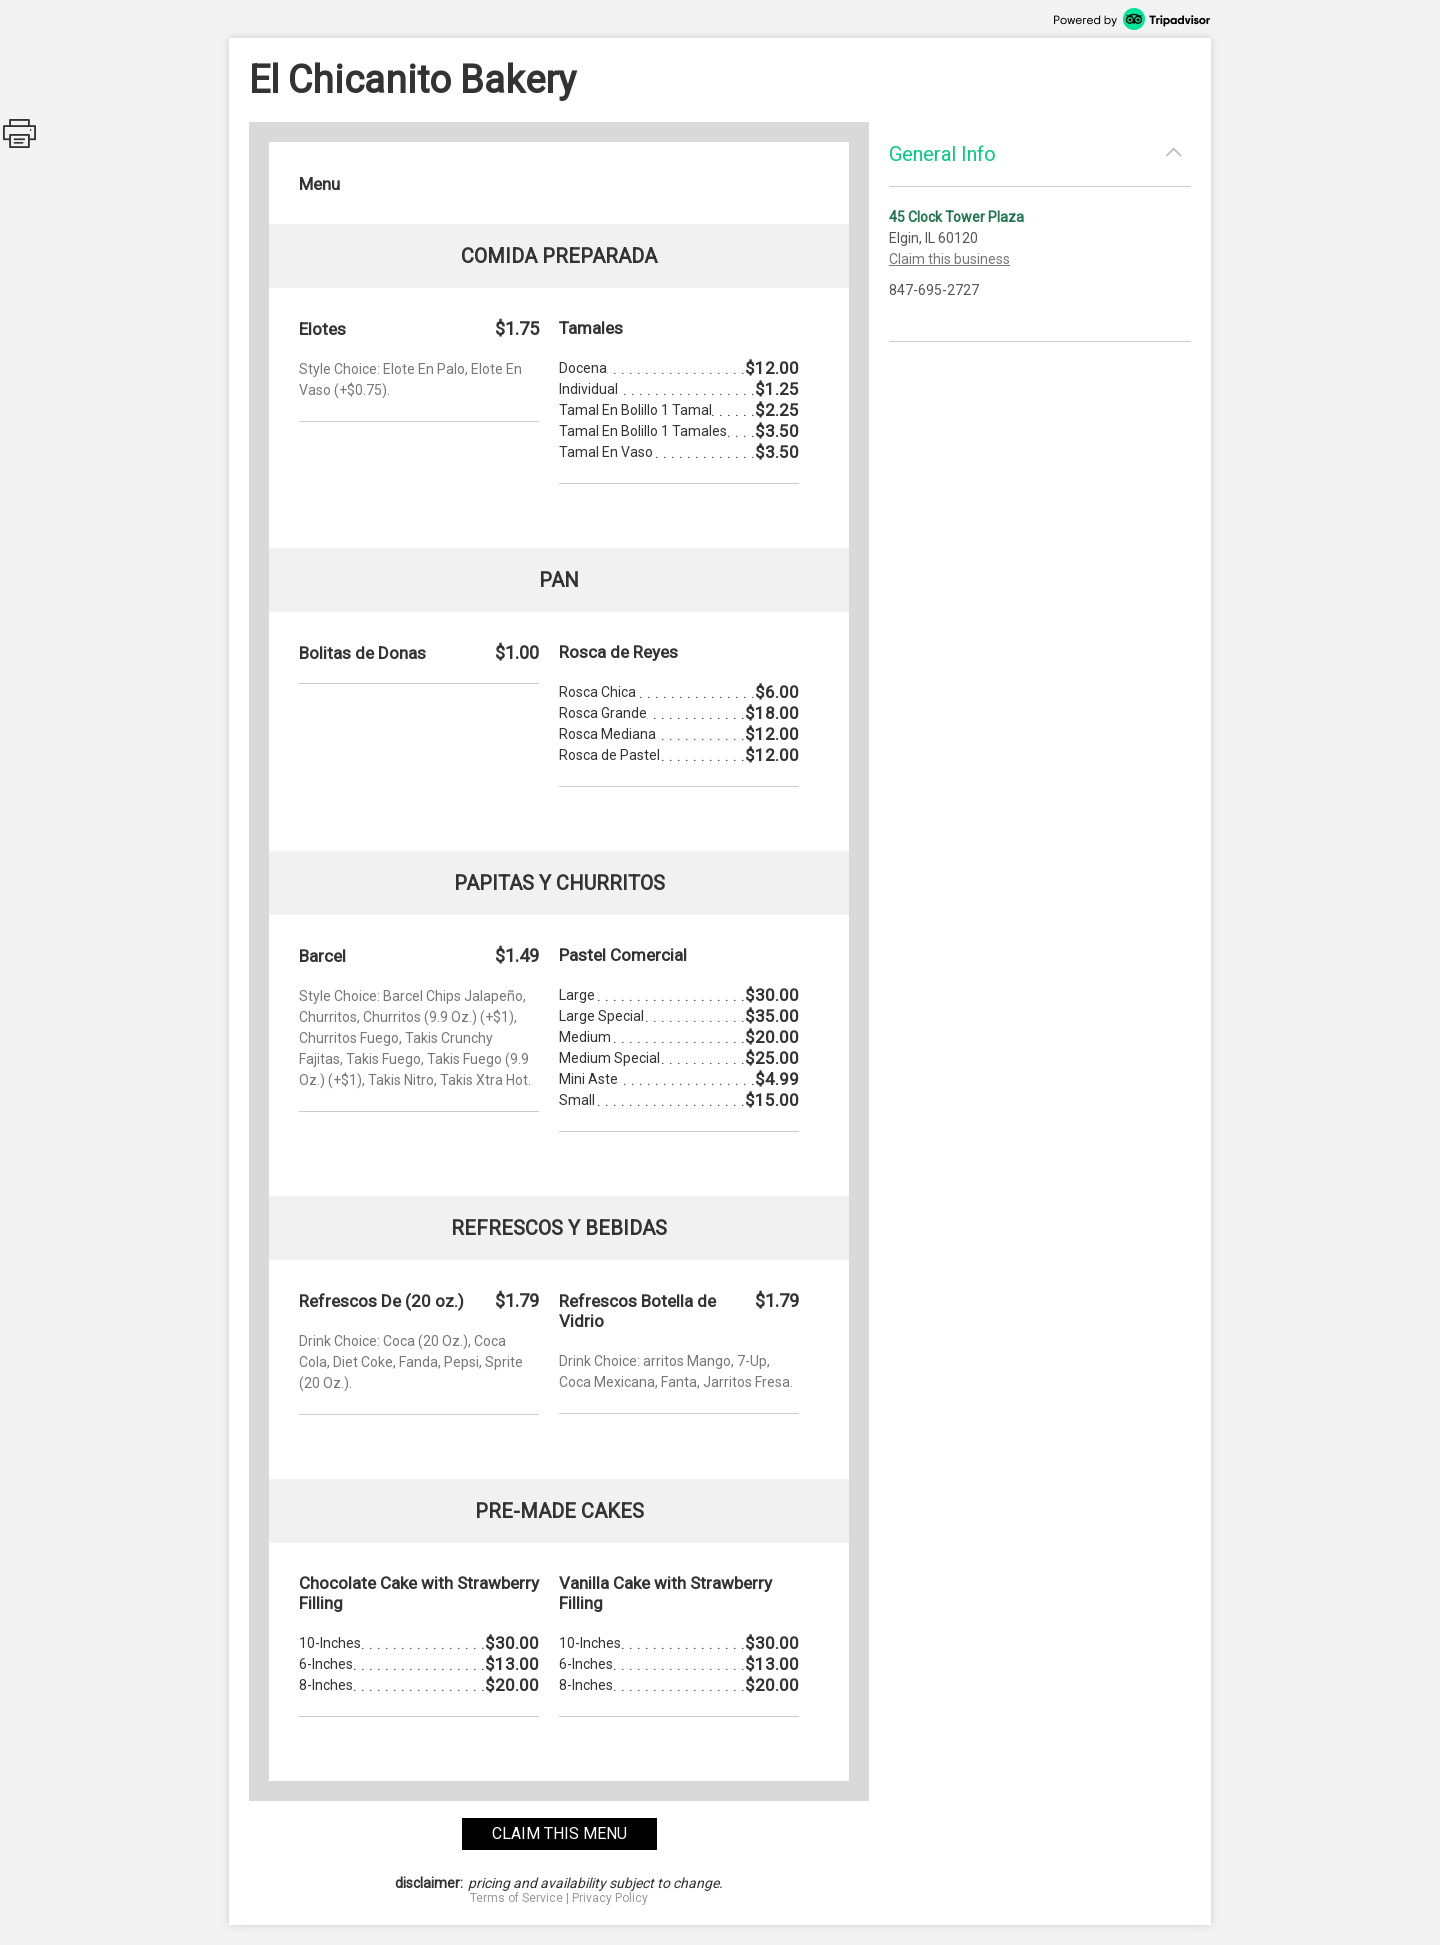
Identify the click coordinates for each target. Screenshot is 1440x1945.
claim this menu (559, 1833)
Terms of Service (516, 1898)
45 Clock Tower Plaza (956, 217)
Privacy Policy (610, 1898)
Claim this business (949, 259)
